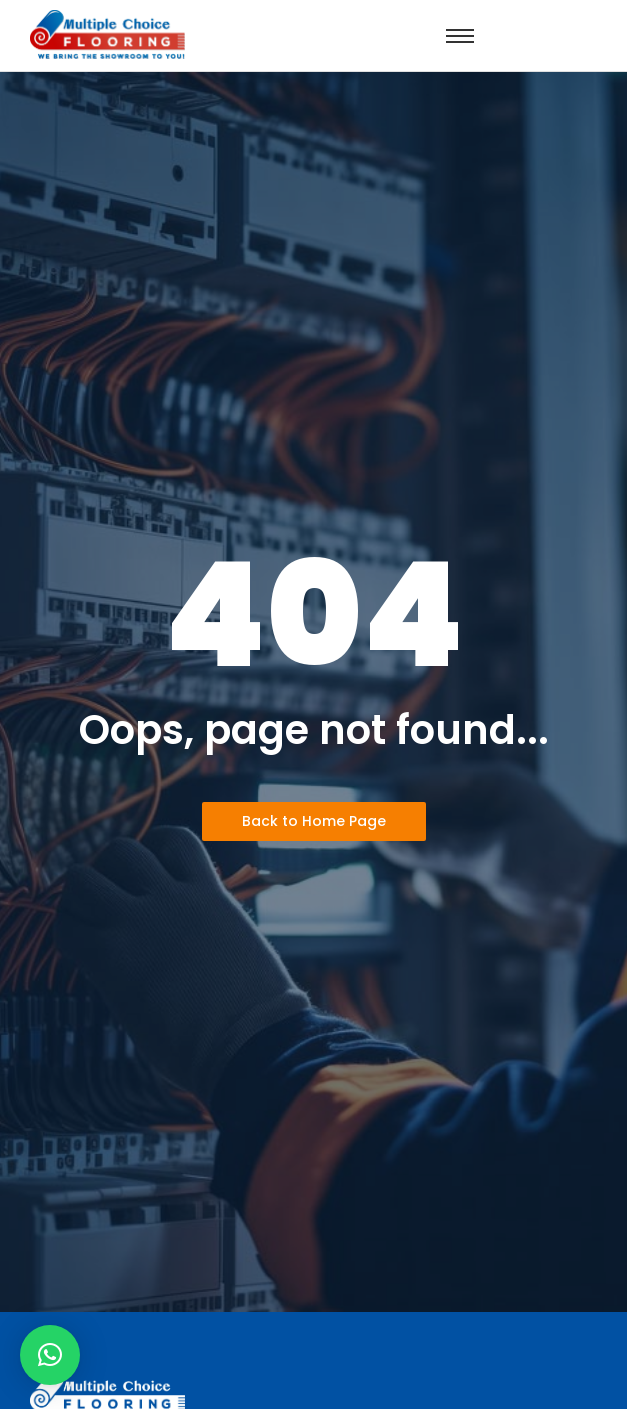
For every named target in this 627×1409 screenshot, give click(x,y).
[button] (50, 1355)
